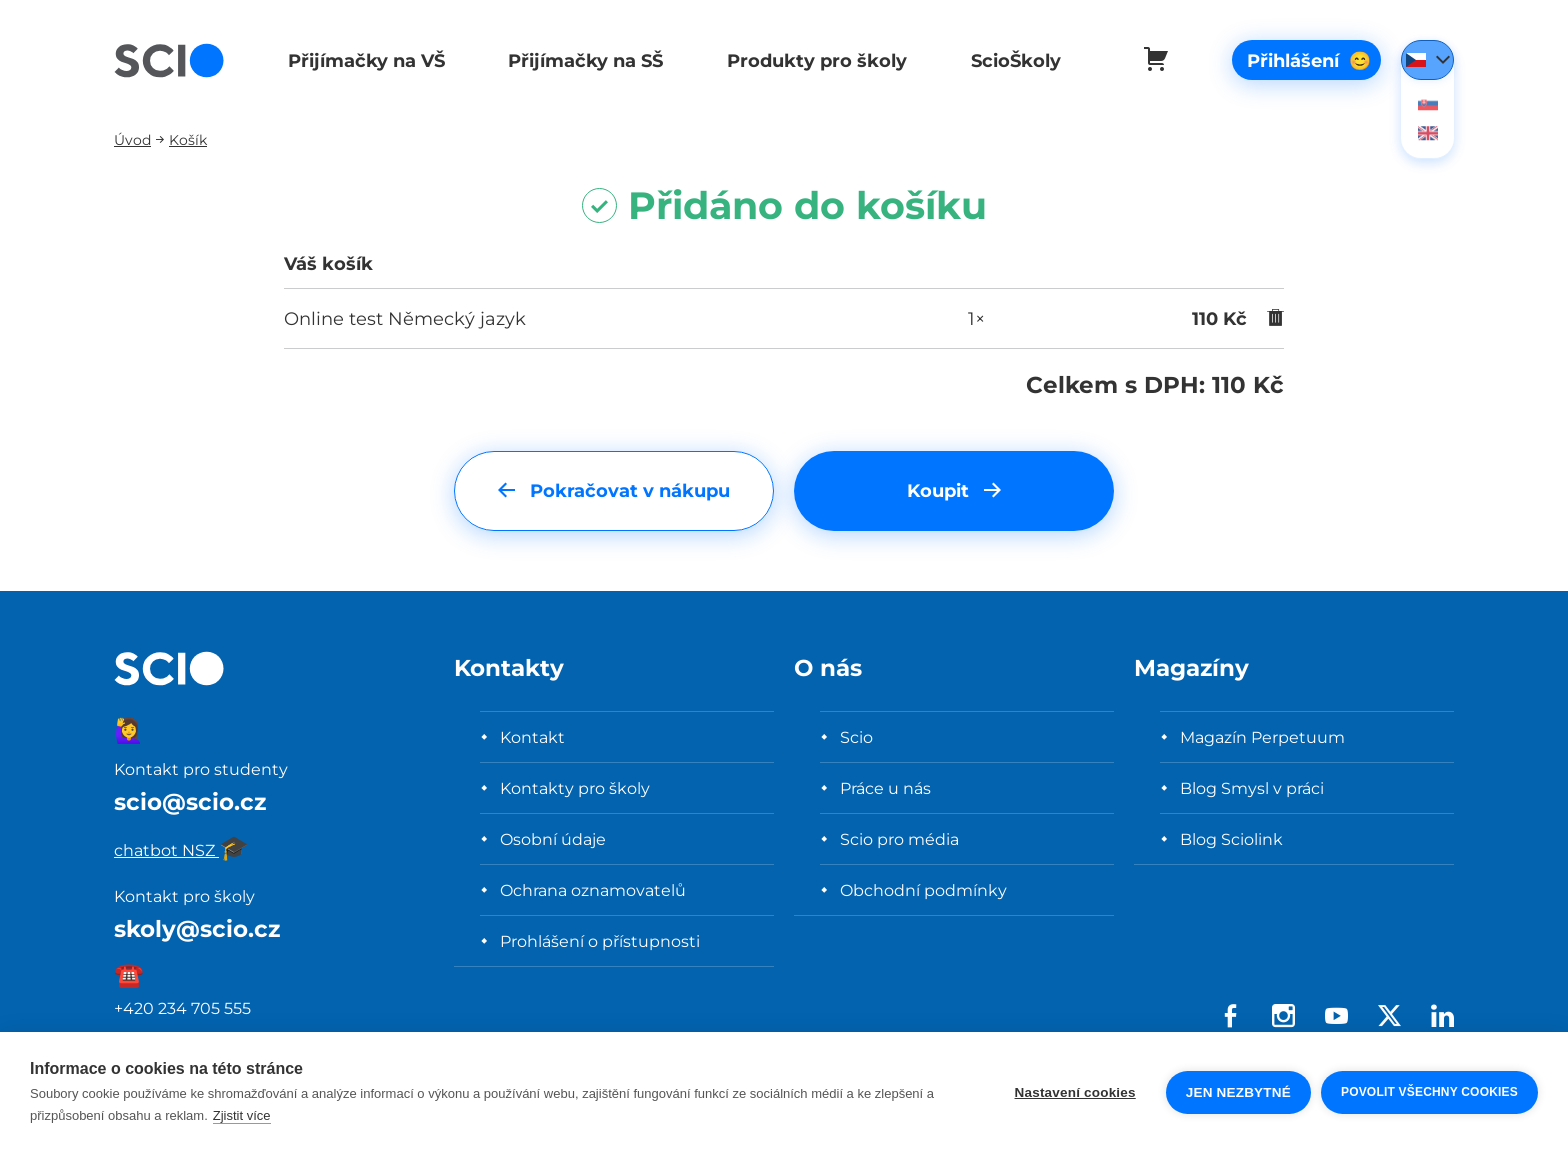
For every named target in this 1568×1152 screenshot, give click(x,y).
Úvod (132, 139)
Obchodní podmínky (923, 890)
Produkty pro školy (811, 60)
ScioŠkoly (1008, 60)
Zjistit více (242, 1115)
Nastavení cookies (1075, 1092)
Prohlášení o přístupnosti (600, 941)
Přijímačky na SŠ (582, 60)
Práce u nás (885, 788)
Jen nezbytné (1238, 1092)
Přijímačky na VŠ (364, 60)
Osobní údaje (553, 839)
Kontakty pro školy (575, 788)
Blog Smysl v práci (1252, 788)
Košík (188, 139)
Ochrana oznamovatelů (593, 890)
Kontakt (532, 737)
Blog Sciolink (1231, 839)
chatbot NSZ (181, 850)
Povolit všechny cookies (1429, 1092)
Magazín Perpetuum (1262, 737)
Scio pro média (899, 839)
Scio (856, 737)
